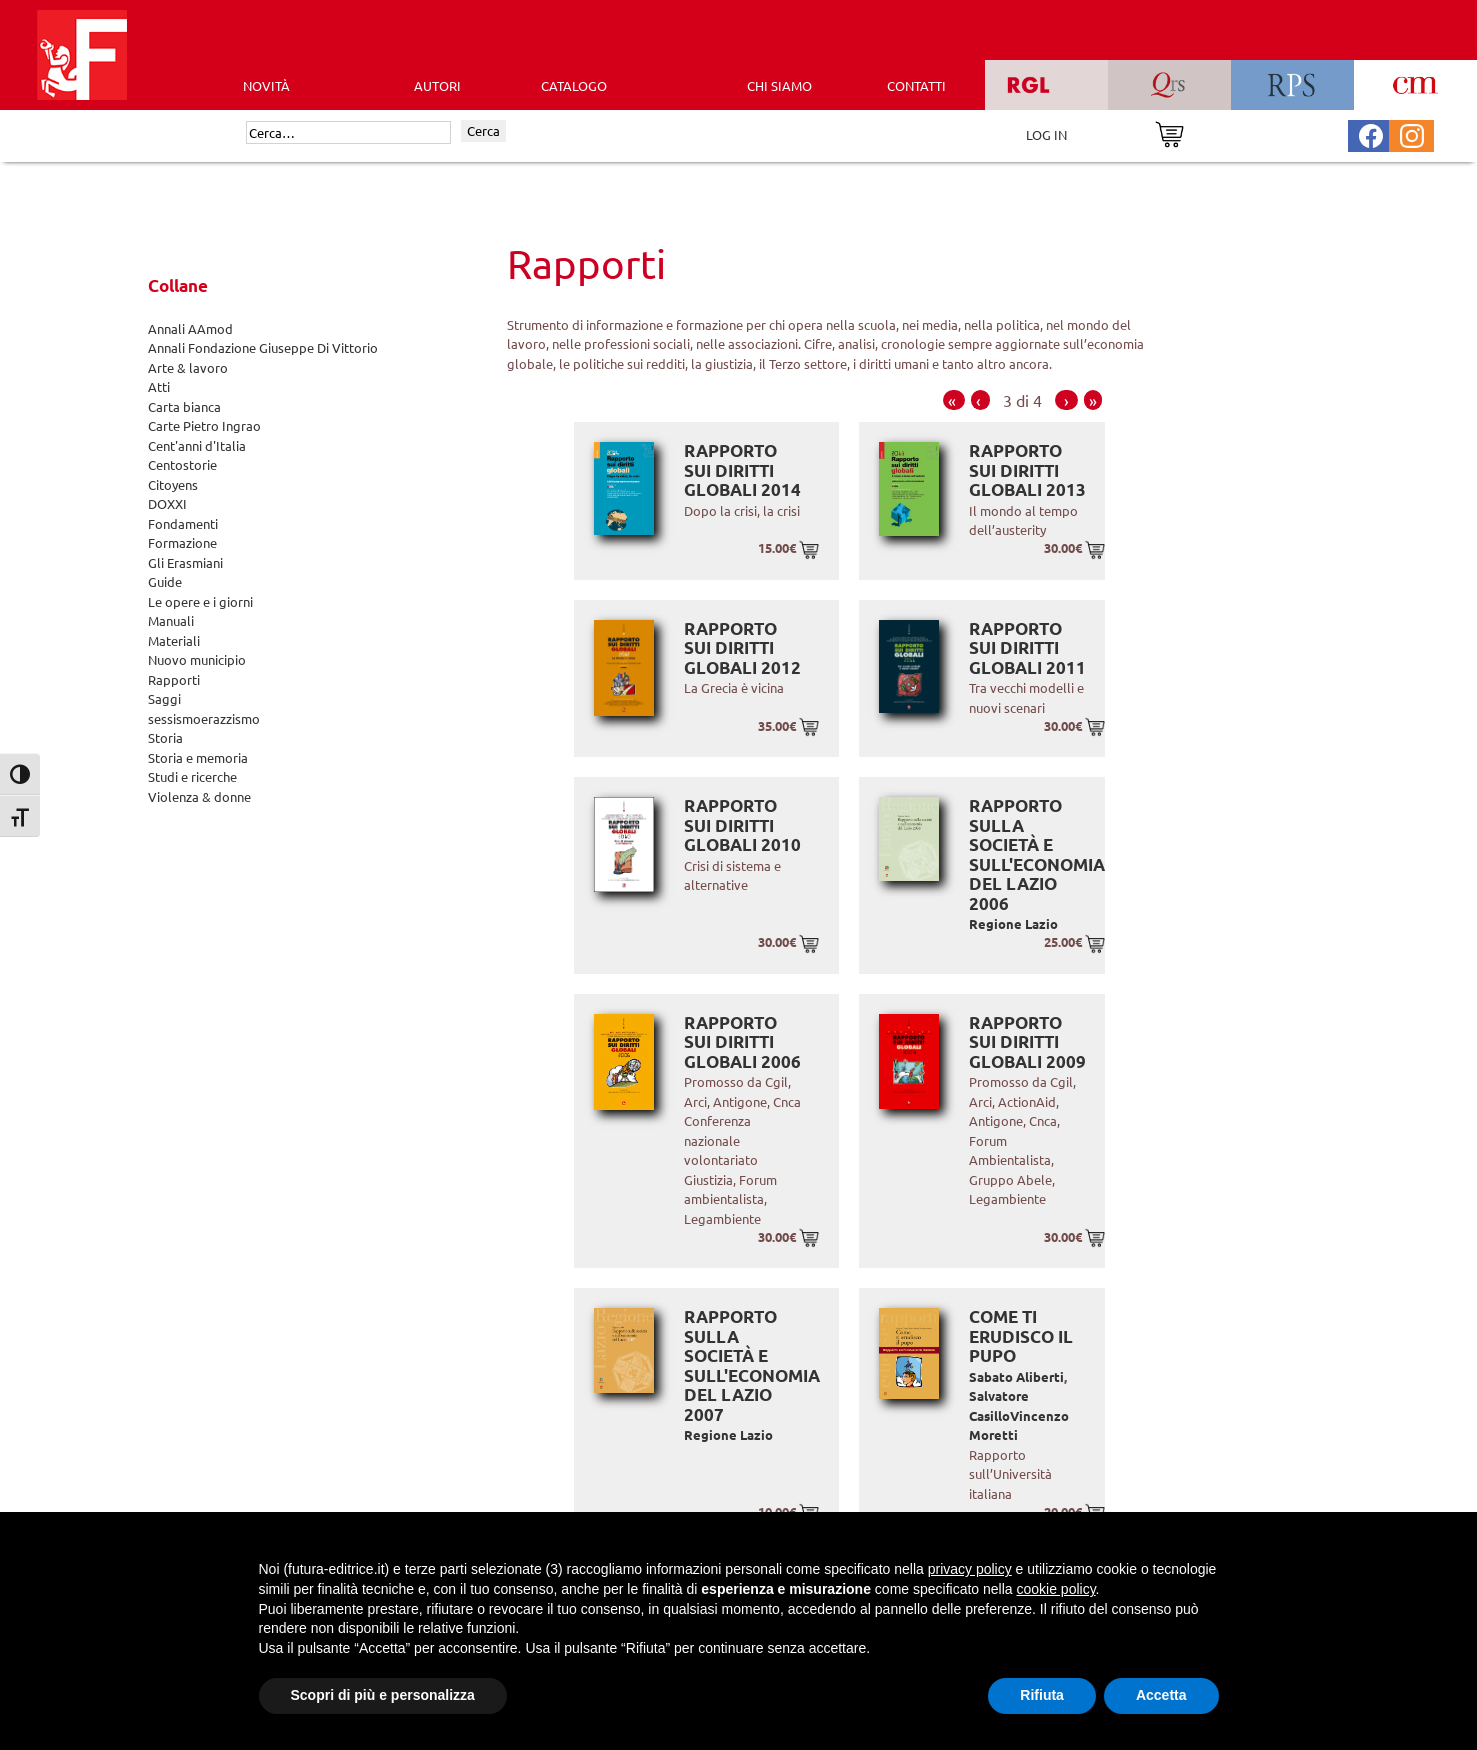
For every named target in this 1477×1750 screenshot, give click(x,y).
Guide (165, 581)
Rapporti (174, 679)
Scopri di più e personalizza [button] (383, 1695)
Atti (159, 386)
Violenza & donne (199, 796)
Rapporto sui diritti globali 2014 (742, 470)
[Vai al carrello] (1169, 132)
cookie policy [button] (1055, 1589)
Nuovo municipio (197, 659)
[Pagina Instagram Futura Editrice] (1412, 133)
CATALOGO (574, 85)
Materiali (174, 640)
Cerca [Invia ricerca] (483, 130)
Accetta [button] (1161, 1695)
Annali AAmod (190, 328)
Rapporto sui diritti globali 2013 (1027, 470)
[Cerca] (348, 133)
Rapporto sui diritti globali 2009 (1027, 1042)
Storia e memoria (198, 757)
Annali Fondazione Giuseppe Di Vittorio (263, 347)
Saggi (164, 698)
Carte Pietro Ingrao (204, 425)
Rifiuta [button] (1042, 1695)
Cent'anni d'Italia (197, 445)
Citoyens (173, 484)
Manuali (171, 620)
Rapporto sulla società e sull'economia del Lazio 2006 (1037, 854)
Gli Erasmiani (185, 562)
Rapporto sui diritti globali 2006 (742, 1042)
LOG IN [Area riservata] (1046, 134)
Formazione (182, 542)
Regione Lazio (1013, 923)
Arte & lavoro (188, 367)
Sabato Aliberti (1016, 1376)
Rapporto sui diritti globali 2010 (742, 825)
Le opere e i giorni (200, 601)
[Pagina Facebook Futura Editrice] (1371, 133)
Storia (165, 737)
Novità (266, 85)
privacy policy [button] (970, 1569)
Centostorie (182, 464)
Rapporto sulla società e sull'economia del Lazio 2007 (752, 1365)
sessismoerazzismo (204, 718)
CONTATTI (916, 85)
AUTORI (437, 85)
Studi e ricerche (192, 776)
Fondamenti (183, 523)
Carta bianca (184, 406)
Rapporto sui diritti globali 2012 (742, 648)
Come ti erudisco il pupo (1021, 1336)
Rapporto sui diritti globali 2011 (1027, 648)
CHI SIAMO (779, 85)
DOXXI (167, 503)
